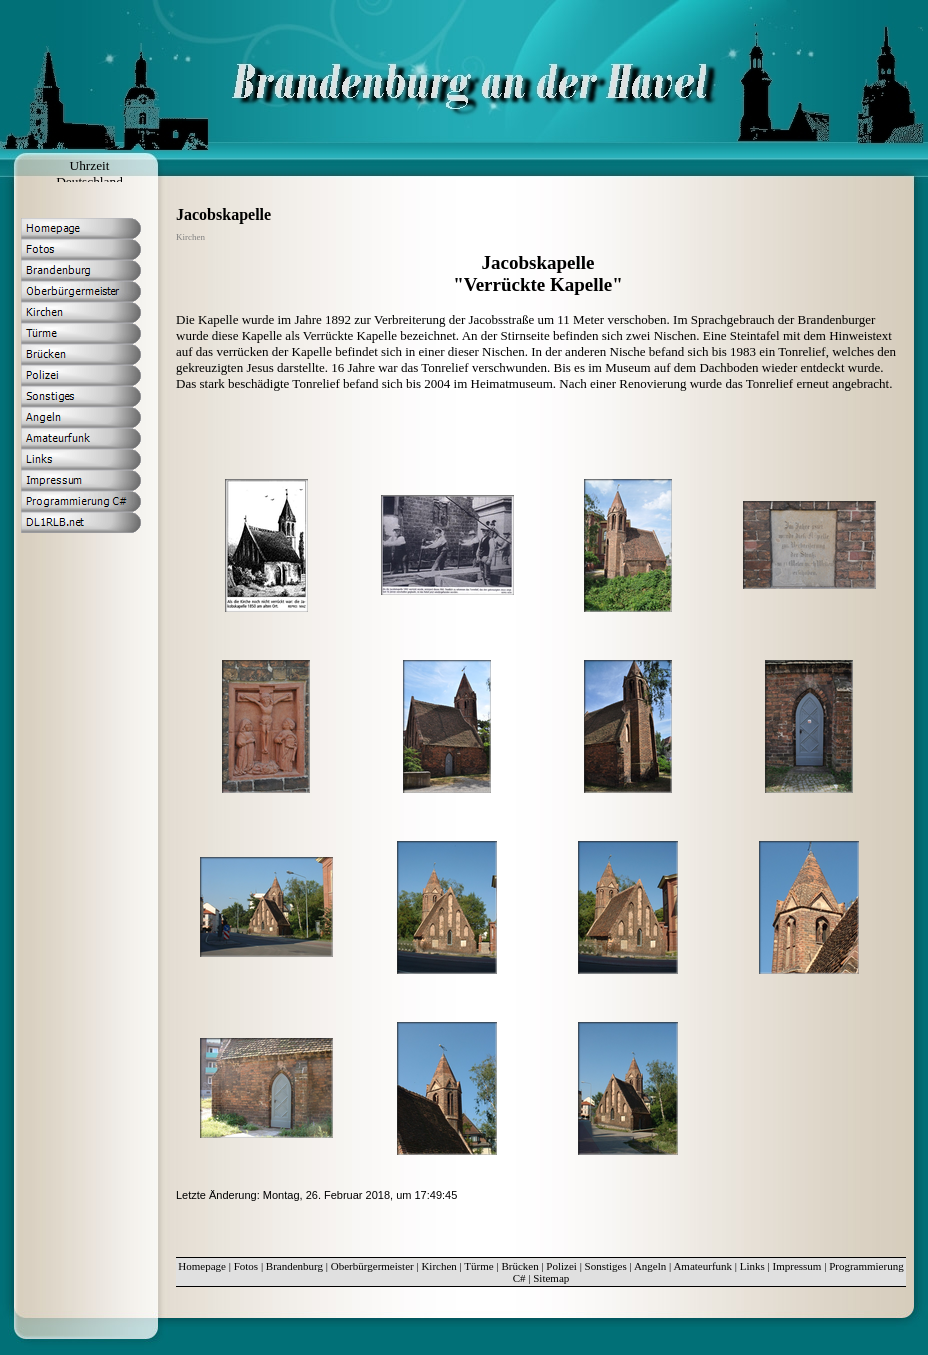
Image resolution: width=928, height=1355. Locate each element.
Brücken (519, 1266)
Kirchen (438, 1266)
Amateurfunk (702, 1266)
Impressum (797, 1266)
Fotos (246, 1266)
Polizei (561, 1266)
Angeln (650, 1266)
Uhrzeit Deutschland (89, 173)
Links (752, 1266)
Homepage (202, 1266)
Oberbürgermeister (372, 1266)
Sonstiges (606, 1266)
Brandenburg (294, 1266)
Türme (478, 1266)
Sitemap (551, 1278)
